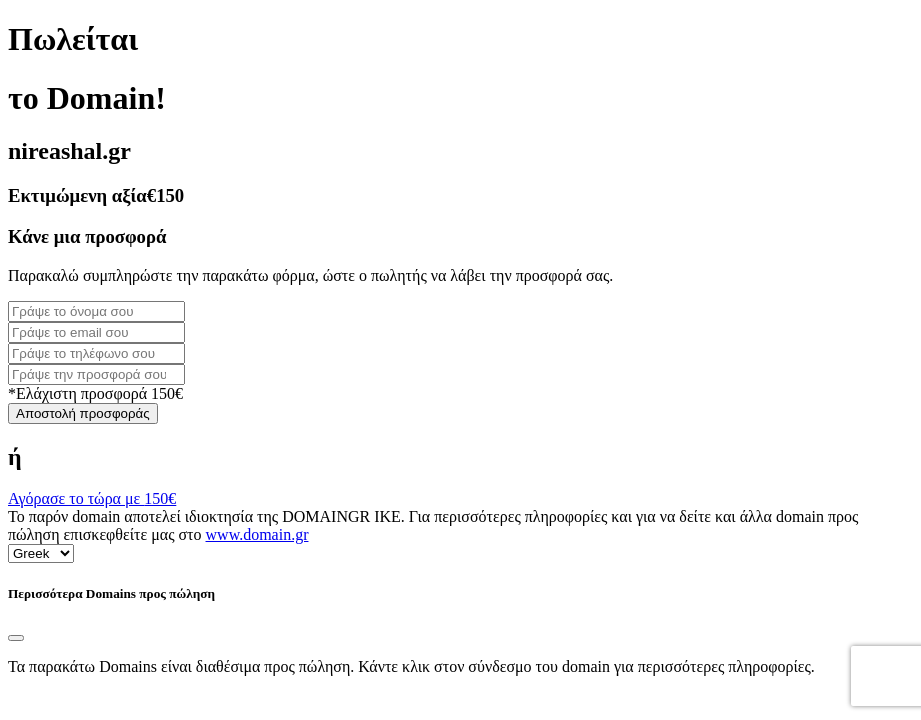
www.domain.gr (257, 534)
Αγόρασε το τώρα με (92, 498)
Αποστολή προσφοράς (83, 413)
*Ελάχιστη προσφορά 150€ (95, 393)
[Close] (16, 638)
